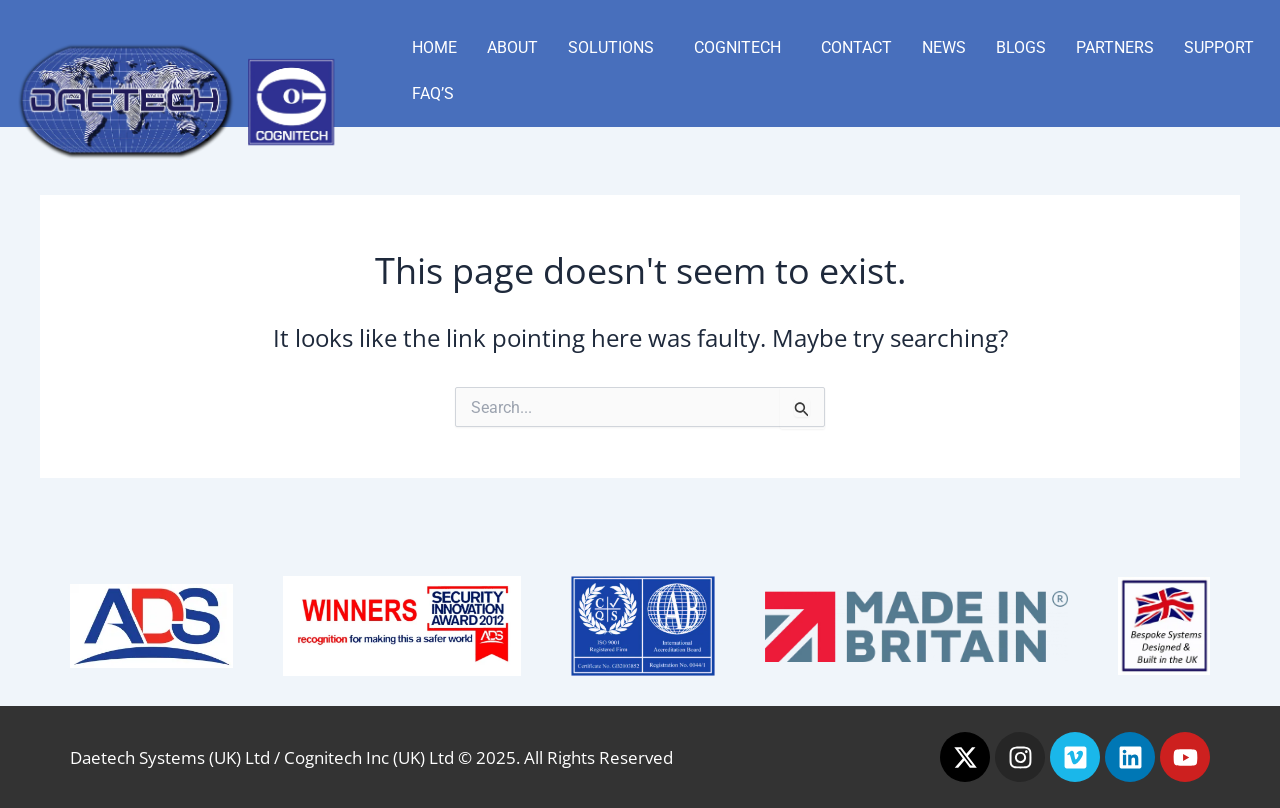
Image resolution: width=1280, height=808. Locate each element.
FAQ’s (433, 93)
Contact (856, 47)
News (944, 47)
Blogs (1021, 47)
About (512, 47)
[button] (616, 48)
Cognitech (737, 47)
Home (434, 47)
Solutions (611, 47)
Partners (1115, 47)
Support (1219, 47)
